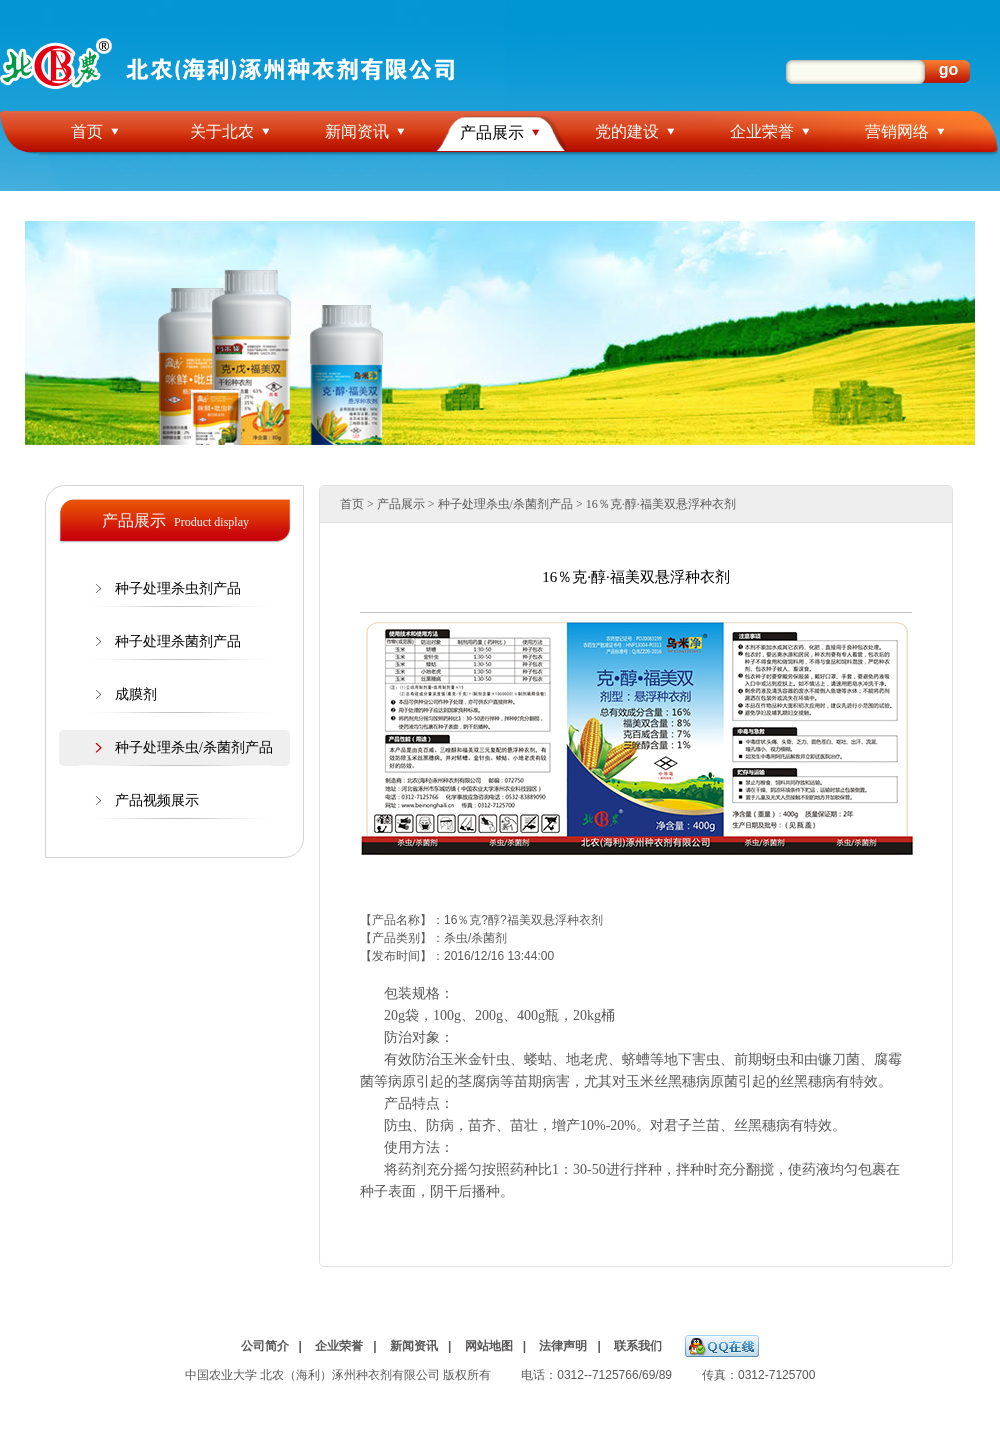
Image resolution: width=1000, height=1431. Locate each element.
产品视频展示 (157, 800)
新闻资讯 (357, 131)
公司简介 (265, 1346)
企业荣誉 (762, 131)
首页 (87, 131)
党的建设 (627, 131)
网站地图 (489, 1346)
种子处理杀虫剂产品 (178, 588)
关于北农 (222, 131)
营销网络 (897, 131)
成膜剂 (136, 694)
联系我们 (638, 1346)
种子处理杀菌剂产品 (178, 641)
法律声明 (563, 1346)
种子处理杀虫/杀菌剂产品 (194, 747)
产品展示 (492, 132)
